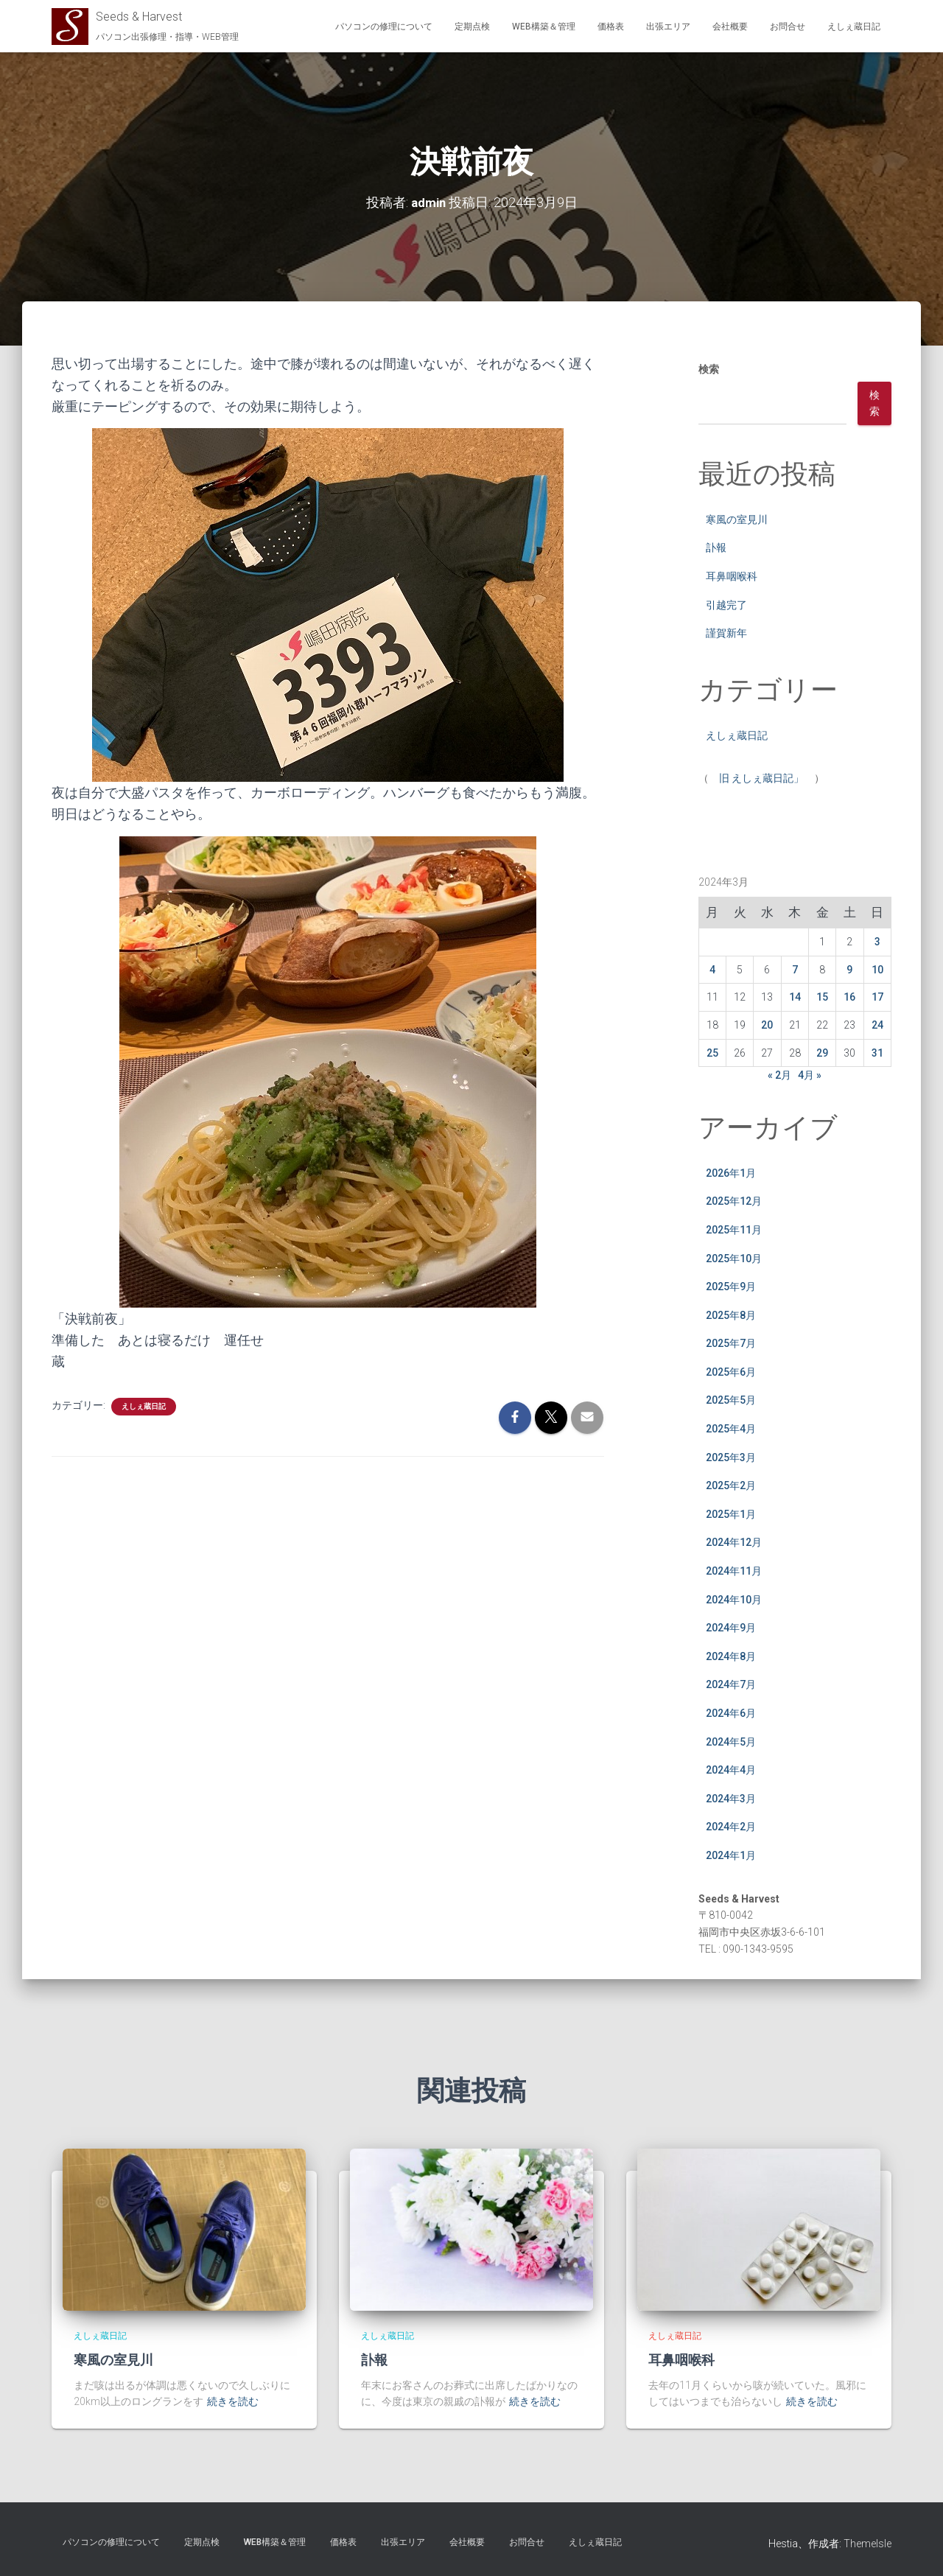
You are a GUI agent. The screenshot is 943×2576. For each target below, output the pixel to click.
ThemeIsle (867, 2543)
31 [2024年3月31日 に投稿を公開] (877, 1052)
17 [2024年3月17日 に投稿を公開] (877, 997)
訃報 (716, 547)
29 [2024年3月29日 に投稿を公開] (822, 1052)
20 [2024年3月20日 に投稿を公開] (767, 1025)
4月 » (809, 1075)
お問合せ (787, 26)
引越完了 (726, 604)
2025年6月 (731, 1372)
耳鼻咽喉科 (731, 576)
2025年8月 (731, 1315)
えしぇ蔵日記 (853, 26)
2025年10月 (734, 1258)
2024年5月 (731, 1741)
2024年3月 (731, 1799)
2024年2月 (731, 1827)
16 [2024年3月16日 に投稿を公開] (849, 997)
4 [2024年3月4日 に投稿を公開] (712, 970)
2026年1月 (731, 1173)
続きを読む (233, 2401)
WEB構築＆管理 (543, 26)
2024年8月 (731, 1656)
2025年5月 (731, 1400)
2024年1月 (731, 1855)
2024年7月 (731, 1684)
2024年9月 (731, 1628)
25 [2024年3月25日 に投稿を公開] (712, 1052)
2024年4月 (731, 1770)
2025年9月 (731, 1286)
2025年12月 (734, 1201)
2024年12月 (734, 1542)
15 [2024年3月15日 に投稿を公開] (822, 997)
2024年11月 (734, 1571)
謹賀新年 (726, 633)
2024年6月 (731, 1713)
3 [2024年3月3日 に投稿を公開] (877, 942)
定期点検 (472, 26)
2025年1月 (731, 1514)
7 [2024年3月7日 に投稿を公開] (795, 970)
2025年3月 (731, 1457)
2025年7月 (731, 1343)
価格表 (610, 26)
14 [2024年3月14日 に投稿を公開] (795, 997)
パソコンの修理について (383, 26)
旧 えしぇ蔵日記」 (761, 778)
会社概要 (730, 26)
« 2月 (779, 1075)
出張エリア (668, 26)
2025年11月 (734, 1230)
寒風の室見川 (737, 519)
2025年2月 (731, 1485)
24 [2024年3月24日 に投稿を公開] (877, 1025)
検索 (708, 369)
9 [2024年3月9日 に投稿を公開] (849, 970)
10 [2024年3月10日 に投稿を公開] (877, 970)
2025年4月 (731, 1429)
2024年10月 (734, 1600)
